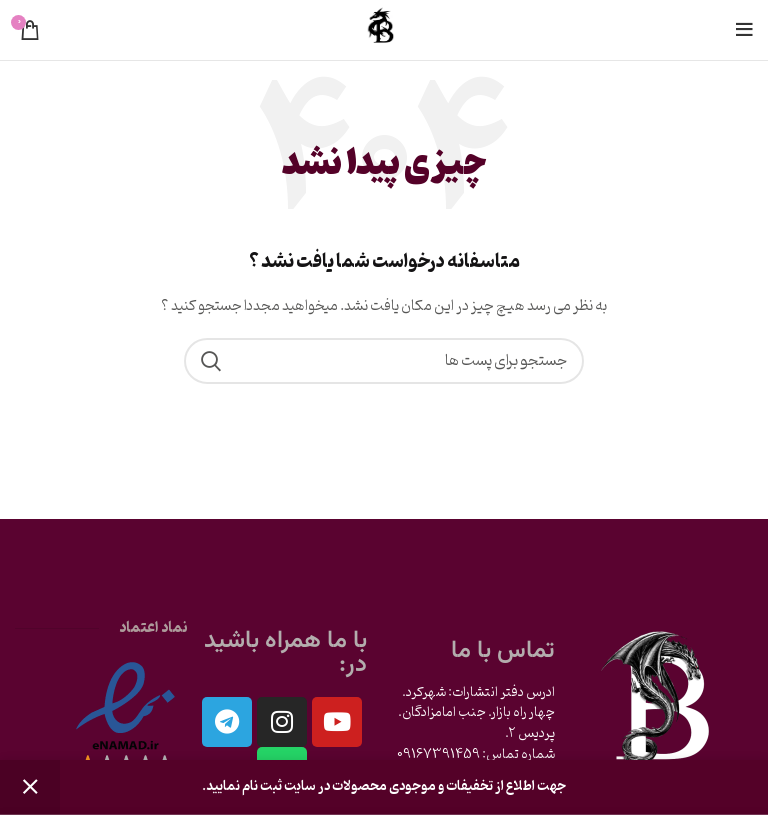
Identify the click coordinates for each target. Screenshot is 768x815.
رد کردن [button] (30, 787)
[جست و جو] (384, 361)
